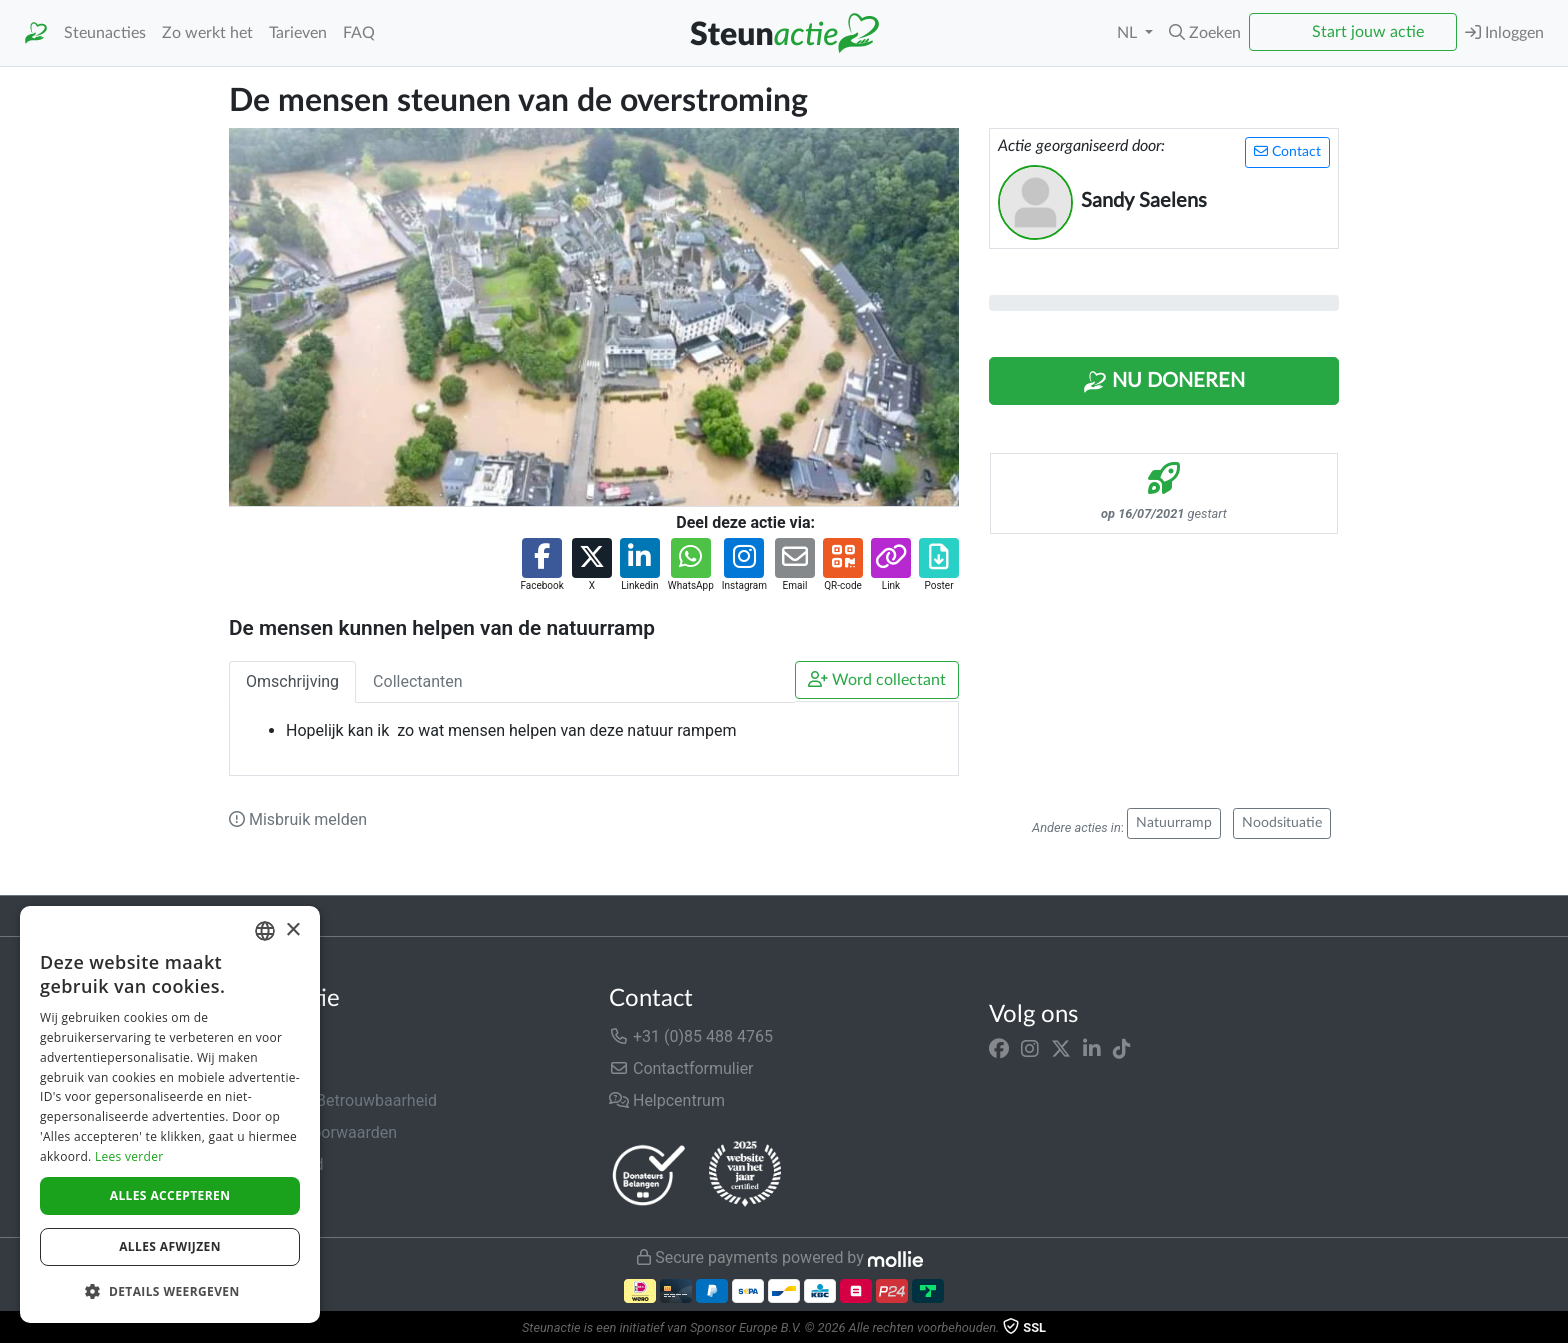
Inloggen (1504, 32)
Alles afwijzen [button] (170, 1246)
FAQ (359, 33)
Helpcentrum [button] (667, 1100)
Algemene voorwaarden (313, 1132)
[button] (1205, 33)
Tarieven (298, 33)
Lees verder (129, 1156)
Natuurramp (1174, 823)
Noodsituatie (1282, 823)
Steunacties (105, 33)
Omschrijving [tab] (292, 681)
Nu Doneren (1164, 382)
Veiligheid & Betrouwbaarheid (333, 1100)
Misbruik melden (298, 819)
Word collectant (877, 679)
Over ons (260, 1036)
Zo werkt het (207, 33)
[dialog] (170, 1114)
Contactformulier (681, 1068)
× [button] (292, 930)
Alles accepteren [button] (170, 1195)
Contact (1287, 151)
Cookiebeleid (275, 1196)
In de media (270, 1068)
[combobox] (265, 931)
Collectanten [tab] (418, 681)
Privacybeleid (276, 1164)
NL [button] (1129, 33)
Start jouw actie (1368, 32)
